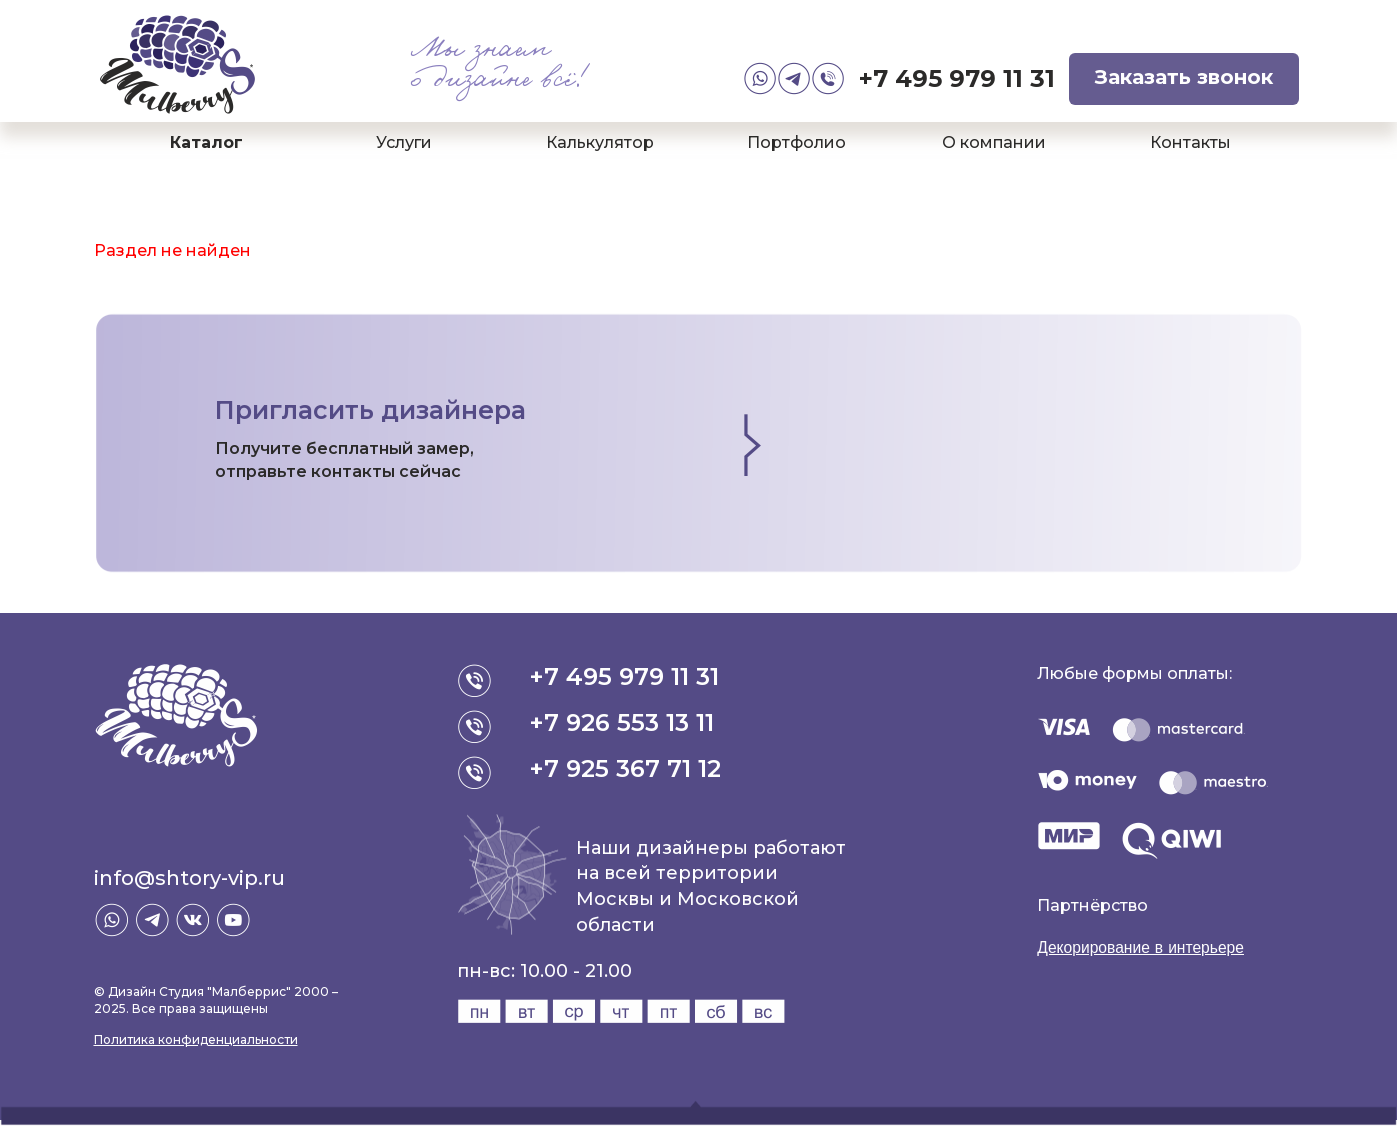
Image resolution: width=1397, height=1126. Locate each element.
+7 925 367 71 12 (626, 768)
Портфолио (796, 142)
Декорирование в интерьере (1143, 947)
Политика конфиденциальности (196, 1039)
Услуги (404, 142)
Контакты (1190, 142)
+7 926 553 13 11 (622, 722)
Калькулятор (600, 142)
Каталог (206, 142)
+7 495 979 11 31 (957, 78)
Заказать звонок (1184, 77)
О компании (994, 142)
